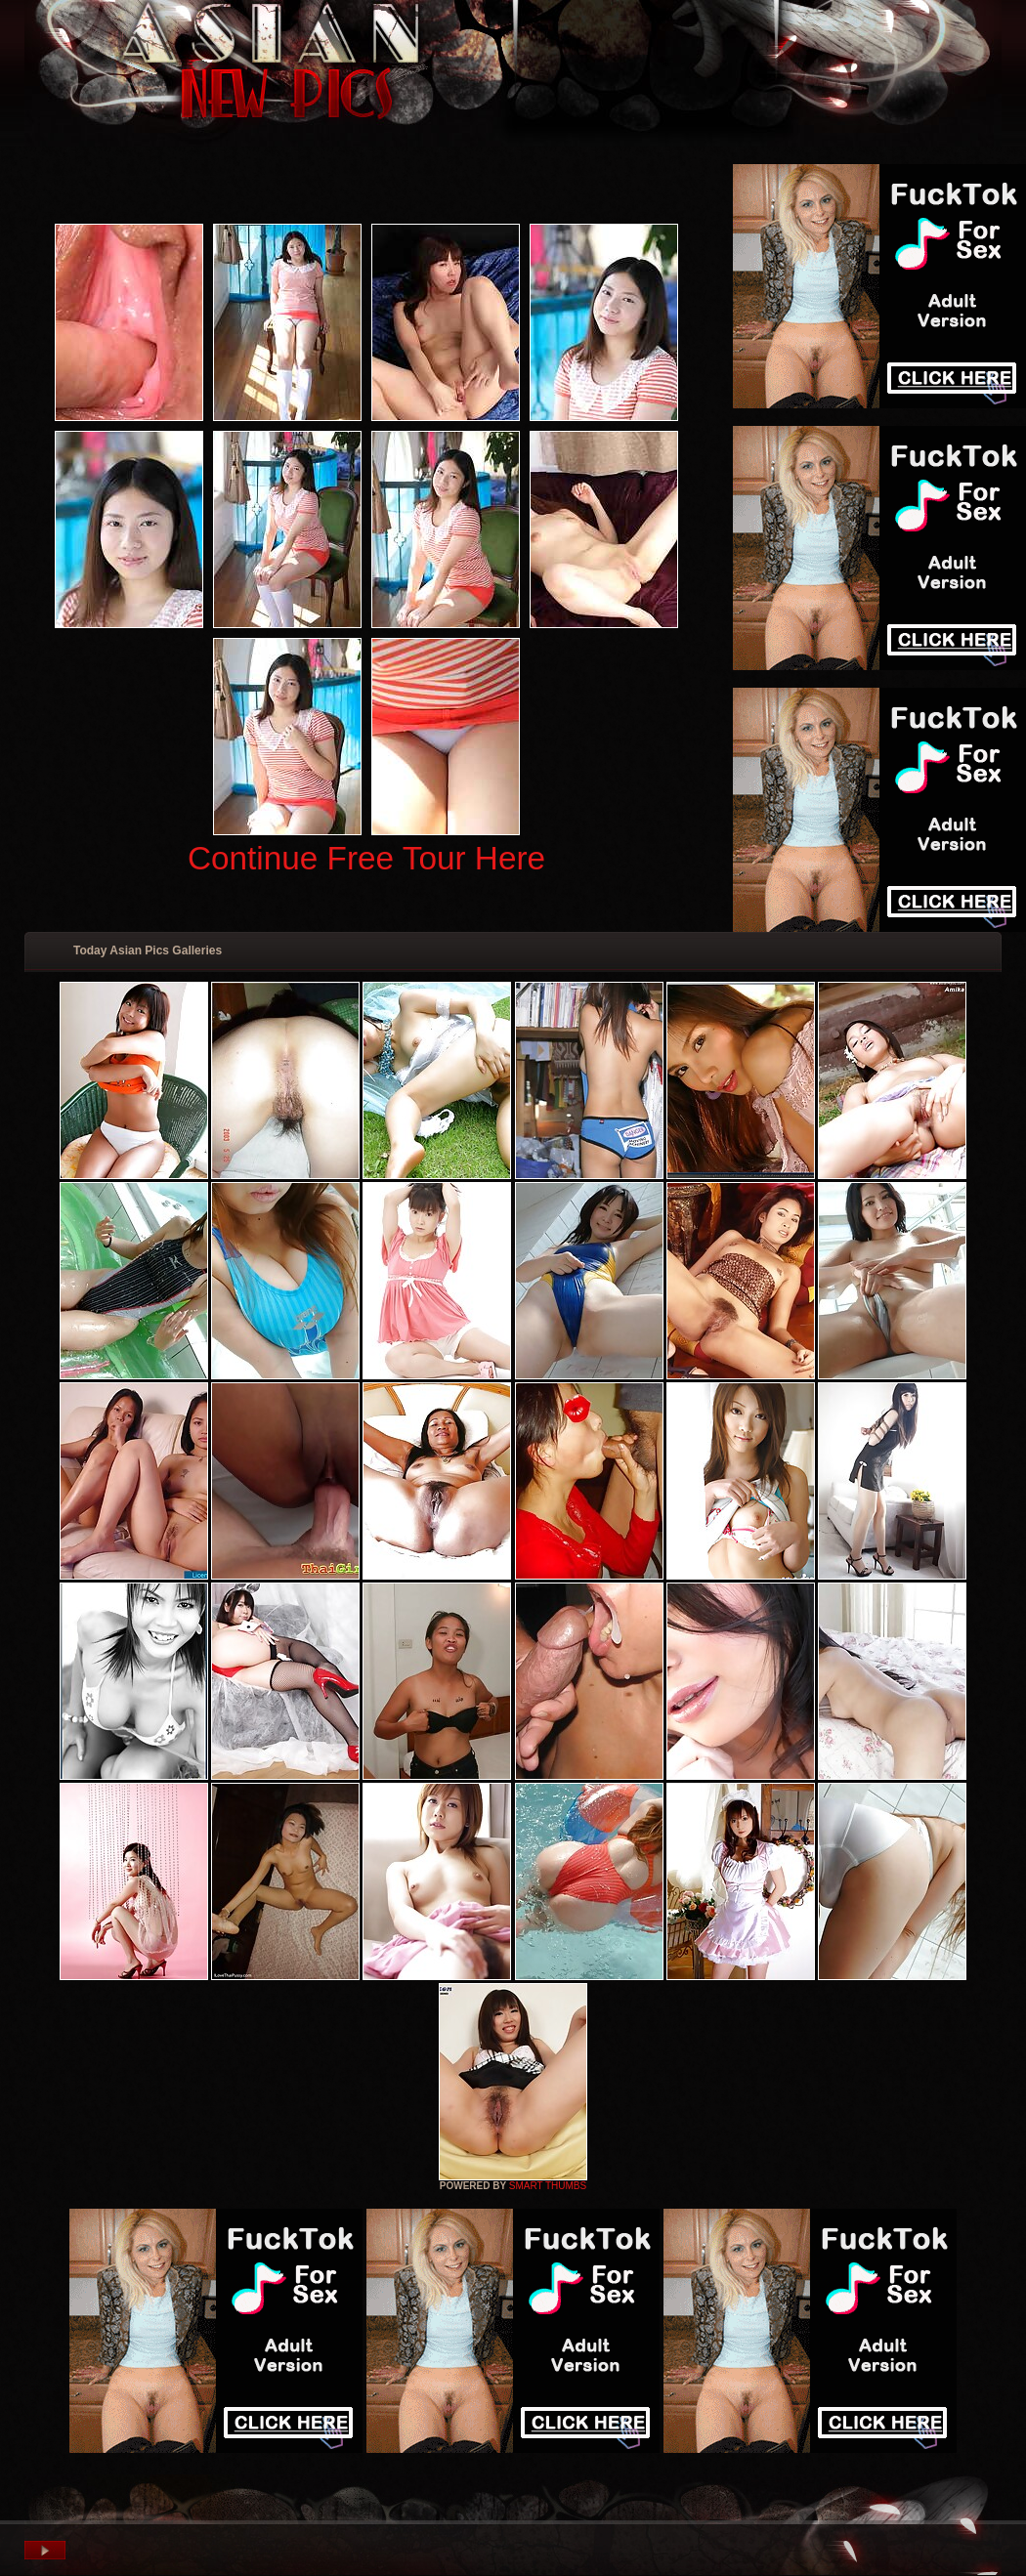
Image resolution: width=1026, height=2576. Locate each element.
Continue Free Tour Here (366, 858)
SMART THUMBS (547, 2185)
